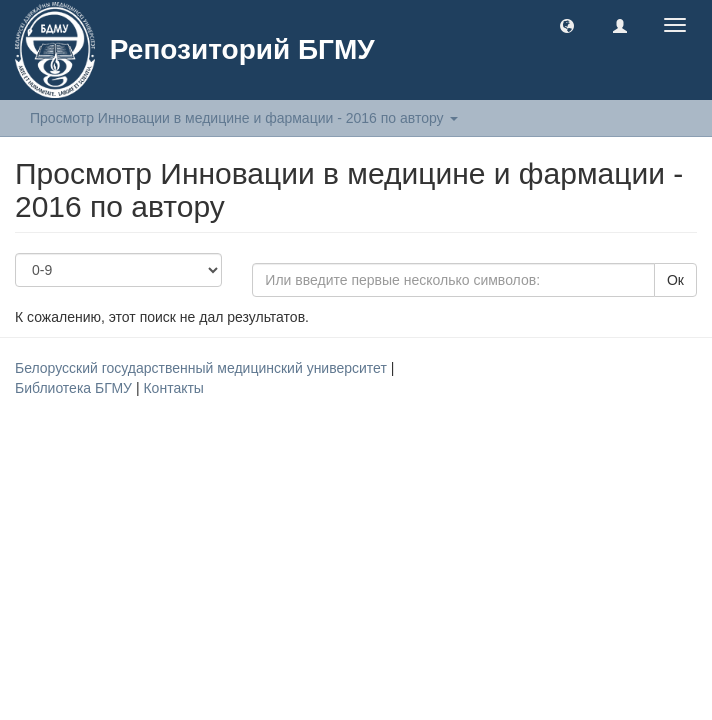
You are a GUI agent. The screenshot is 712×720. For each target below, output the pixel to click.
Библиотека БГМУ (75, 388)
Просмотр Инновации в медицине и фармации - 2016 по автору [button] (244, 118)
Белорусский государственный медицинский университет (203, 368)
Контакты (173, 388)
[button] (567, 25)
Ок (675, 280)
